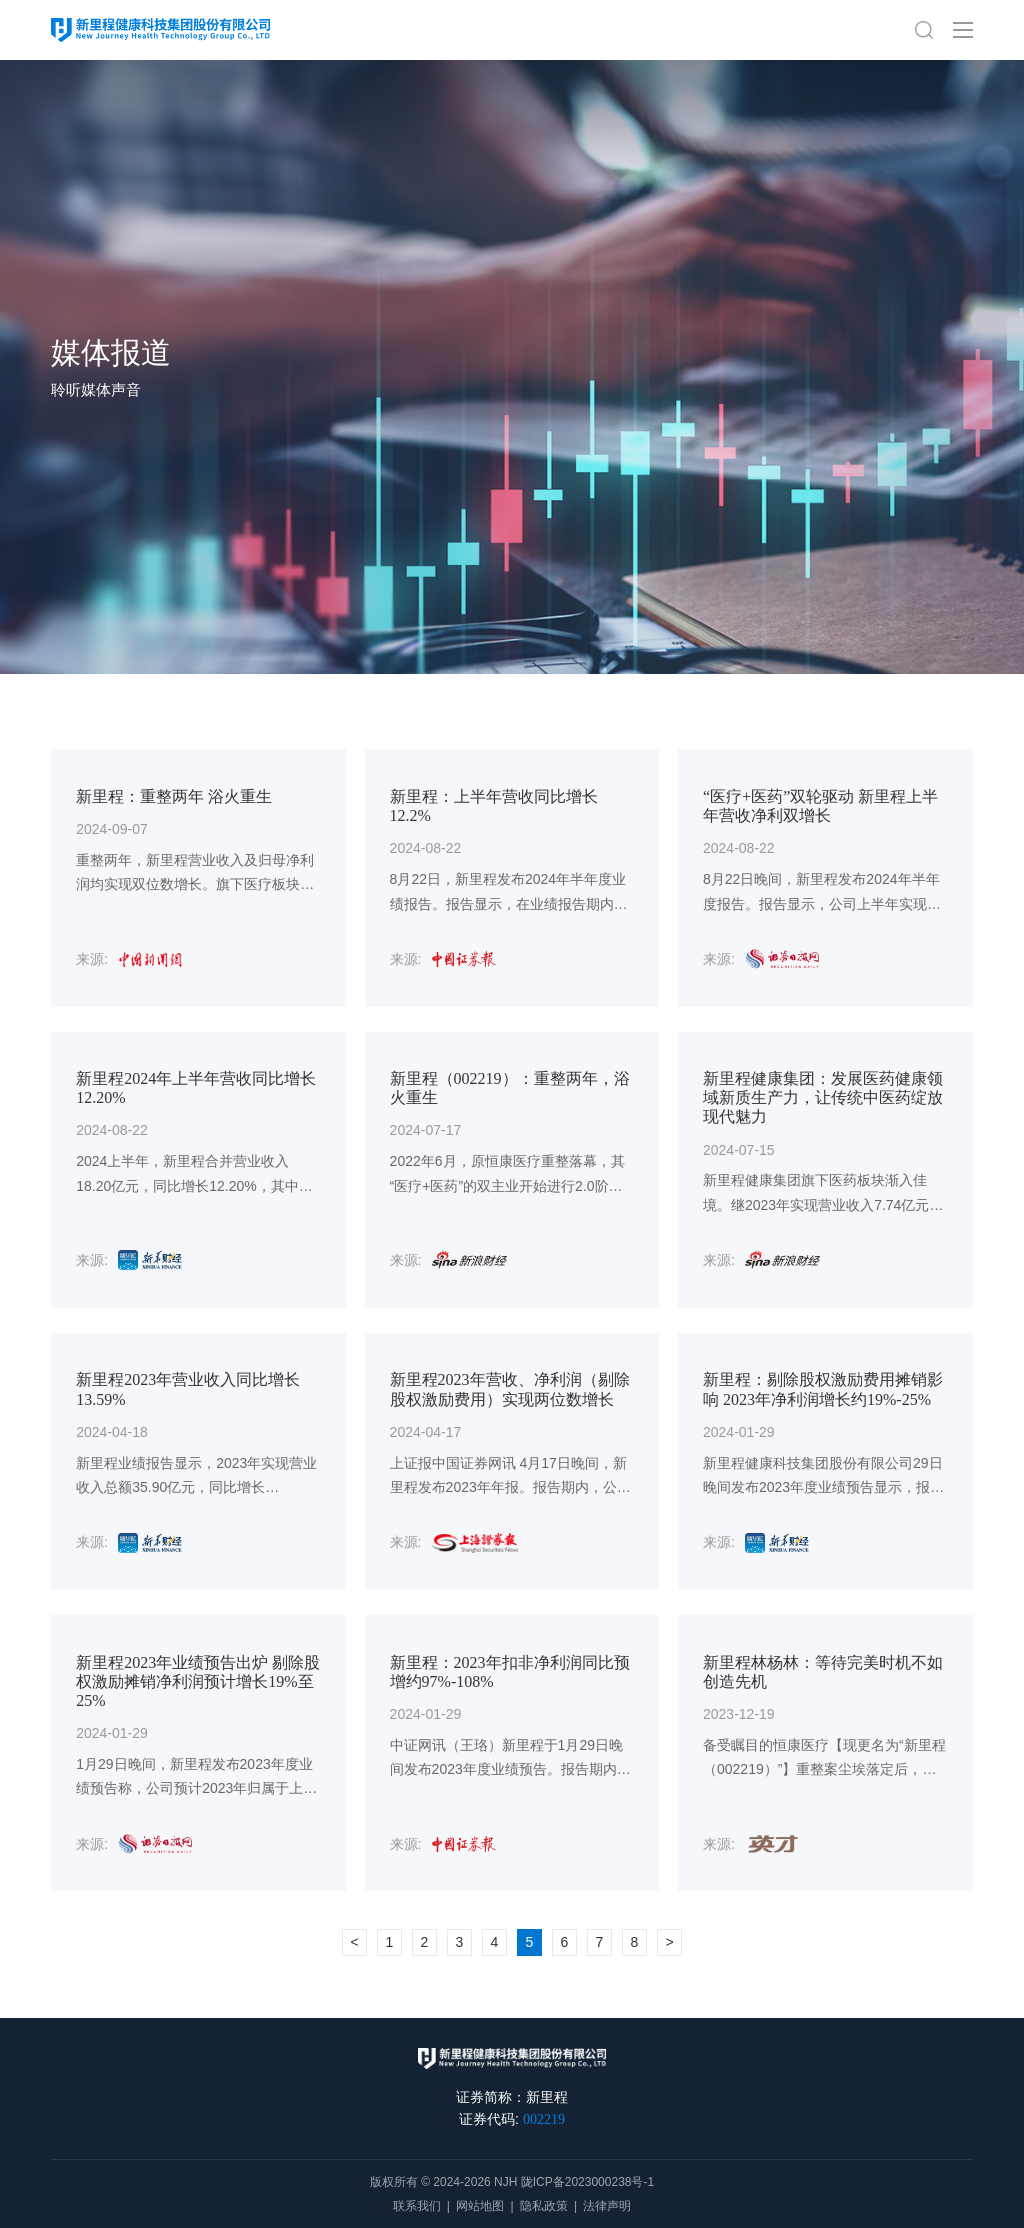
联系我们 (417, 2206)
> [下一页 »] (669, 1942)
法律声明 (607, 2206)
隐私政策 (544, 2206)
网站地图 (480, 2206)
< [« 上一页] (354, 1942)
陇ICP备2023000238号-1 (587, 2182)
